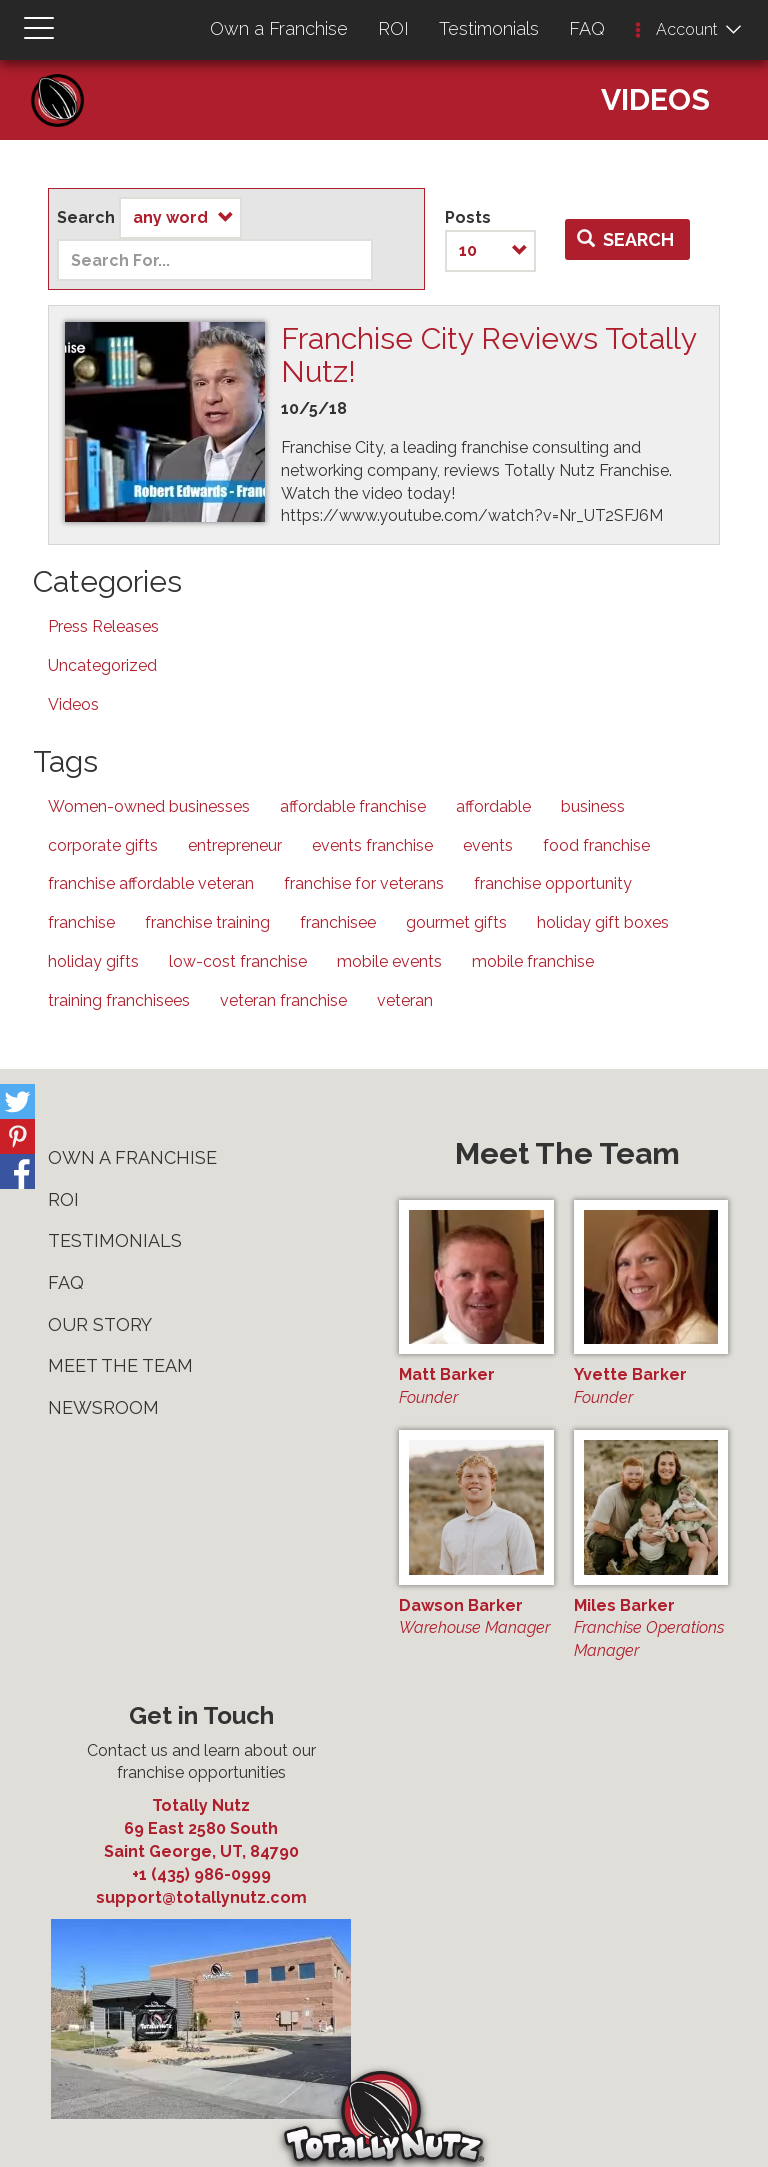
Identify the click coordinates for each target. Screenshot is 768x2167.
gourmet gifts (456, 922)
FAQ (587, 28)
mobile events (389, 961)
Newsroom (103, 1407)
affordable (493, 806)
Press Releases (103, 626)
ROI (393, 28)
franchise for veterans (364, 883)
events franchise (372, 845)
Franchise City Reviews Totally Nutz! (488, 355)
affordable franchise (353, 806)
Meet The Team (120, 1365)
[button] (638, 31)
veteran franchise (283, 1000)
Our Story (100, 1324)
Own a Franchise (279, 28)
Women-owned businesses (149, 806)
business (593, 806)
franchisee (338, 922)
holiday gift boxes (603, 922)
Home (65, 80)
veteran (405, 1000)
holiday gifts (93, 961)
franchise (81, 922)
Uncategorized (102, 665)
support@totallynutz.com (201, 1897)
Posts (468, 217)
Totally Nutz (201, 1805)
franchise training (207, 922)
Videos (73, 704)
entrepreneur (235, 845)
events (488, 845)
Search (86, 217)
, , (201, 1839)
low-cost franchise (238, 961)
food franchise (596, 845)
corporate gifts (103, 845)
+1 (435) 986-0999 (201, 1874)
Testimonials (489, 28)
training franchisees (119, 1000)
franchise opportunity (553, 883)
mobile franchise (533, 961)
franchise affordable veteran (151, 883)
